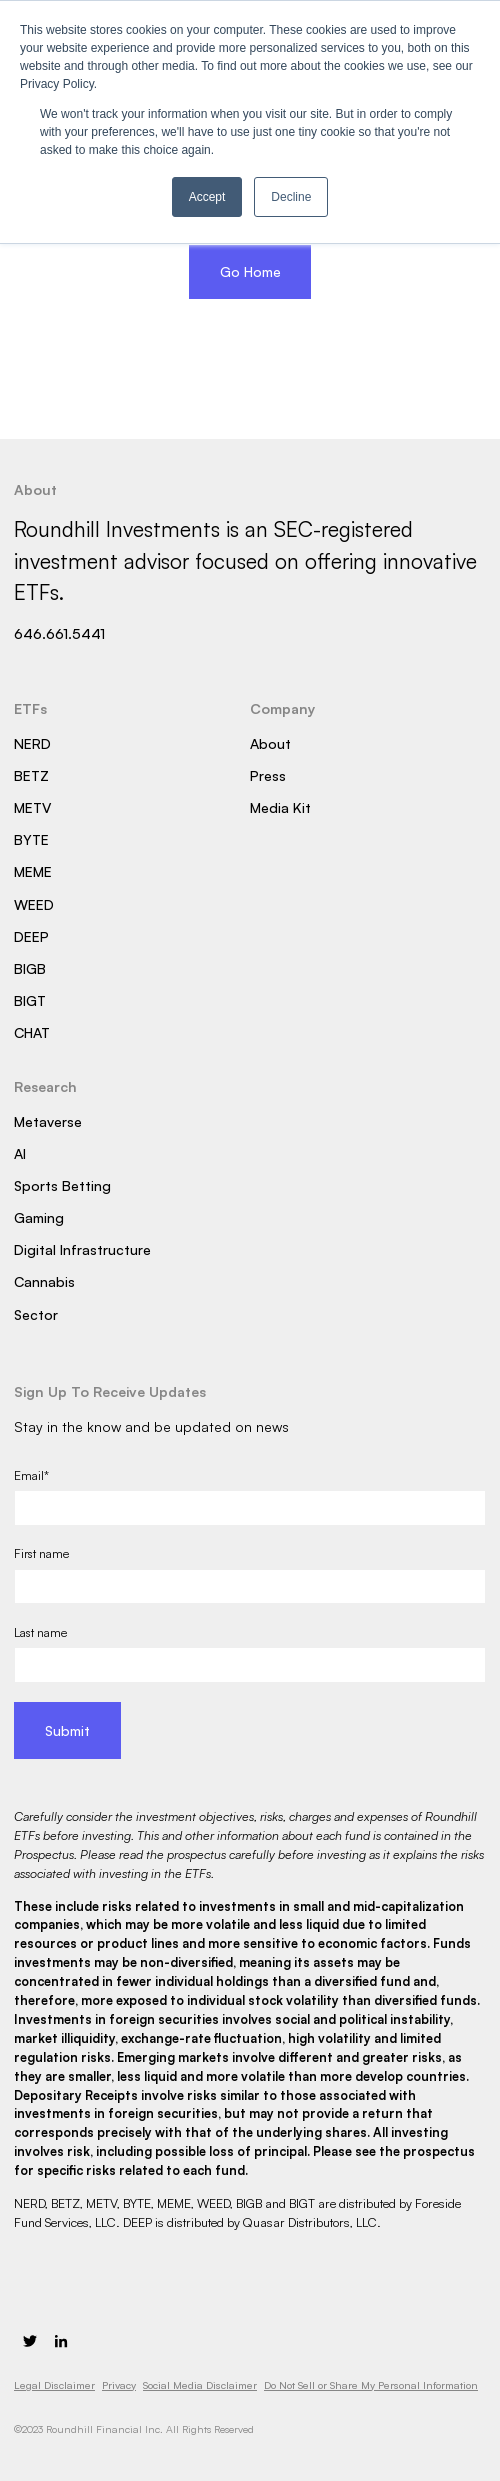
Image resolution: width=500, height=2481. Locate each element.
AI (20, 1153)
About (270, 743)
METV (32, 807)
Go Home (250, 271)
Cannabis (44, 1281)
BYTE (31, 839)
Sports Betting (62, 1185)
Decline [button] (291, 197)
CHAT (32, 1032)
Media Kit (280, 807)
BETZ (31, 775)
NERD (32, 743)
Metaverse (48, 1121)
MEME (33, 871)
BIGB (30, 968)
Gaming (39, 1217)
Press (268, 775)
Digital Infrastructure (82, 1249)
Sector (36, 1314)
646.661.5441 (59, 633)
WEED (34, 904)
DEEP (31, 936)
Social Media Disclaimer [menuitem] (200, 2385)
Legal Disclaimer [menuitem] (54, 2385)
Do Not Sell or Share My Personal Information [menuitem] (371, 2385)
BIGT (30, 1000)
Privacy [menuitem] (119, 2385)
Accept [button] (207, 197)
